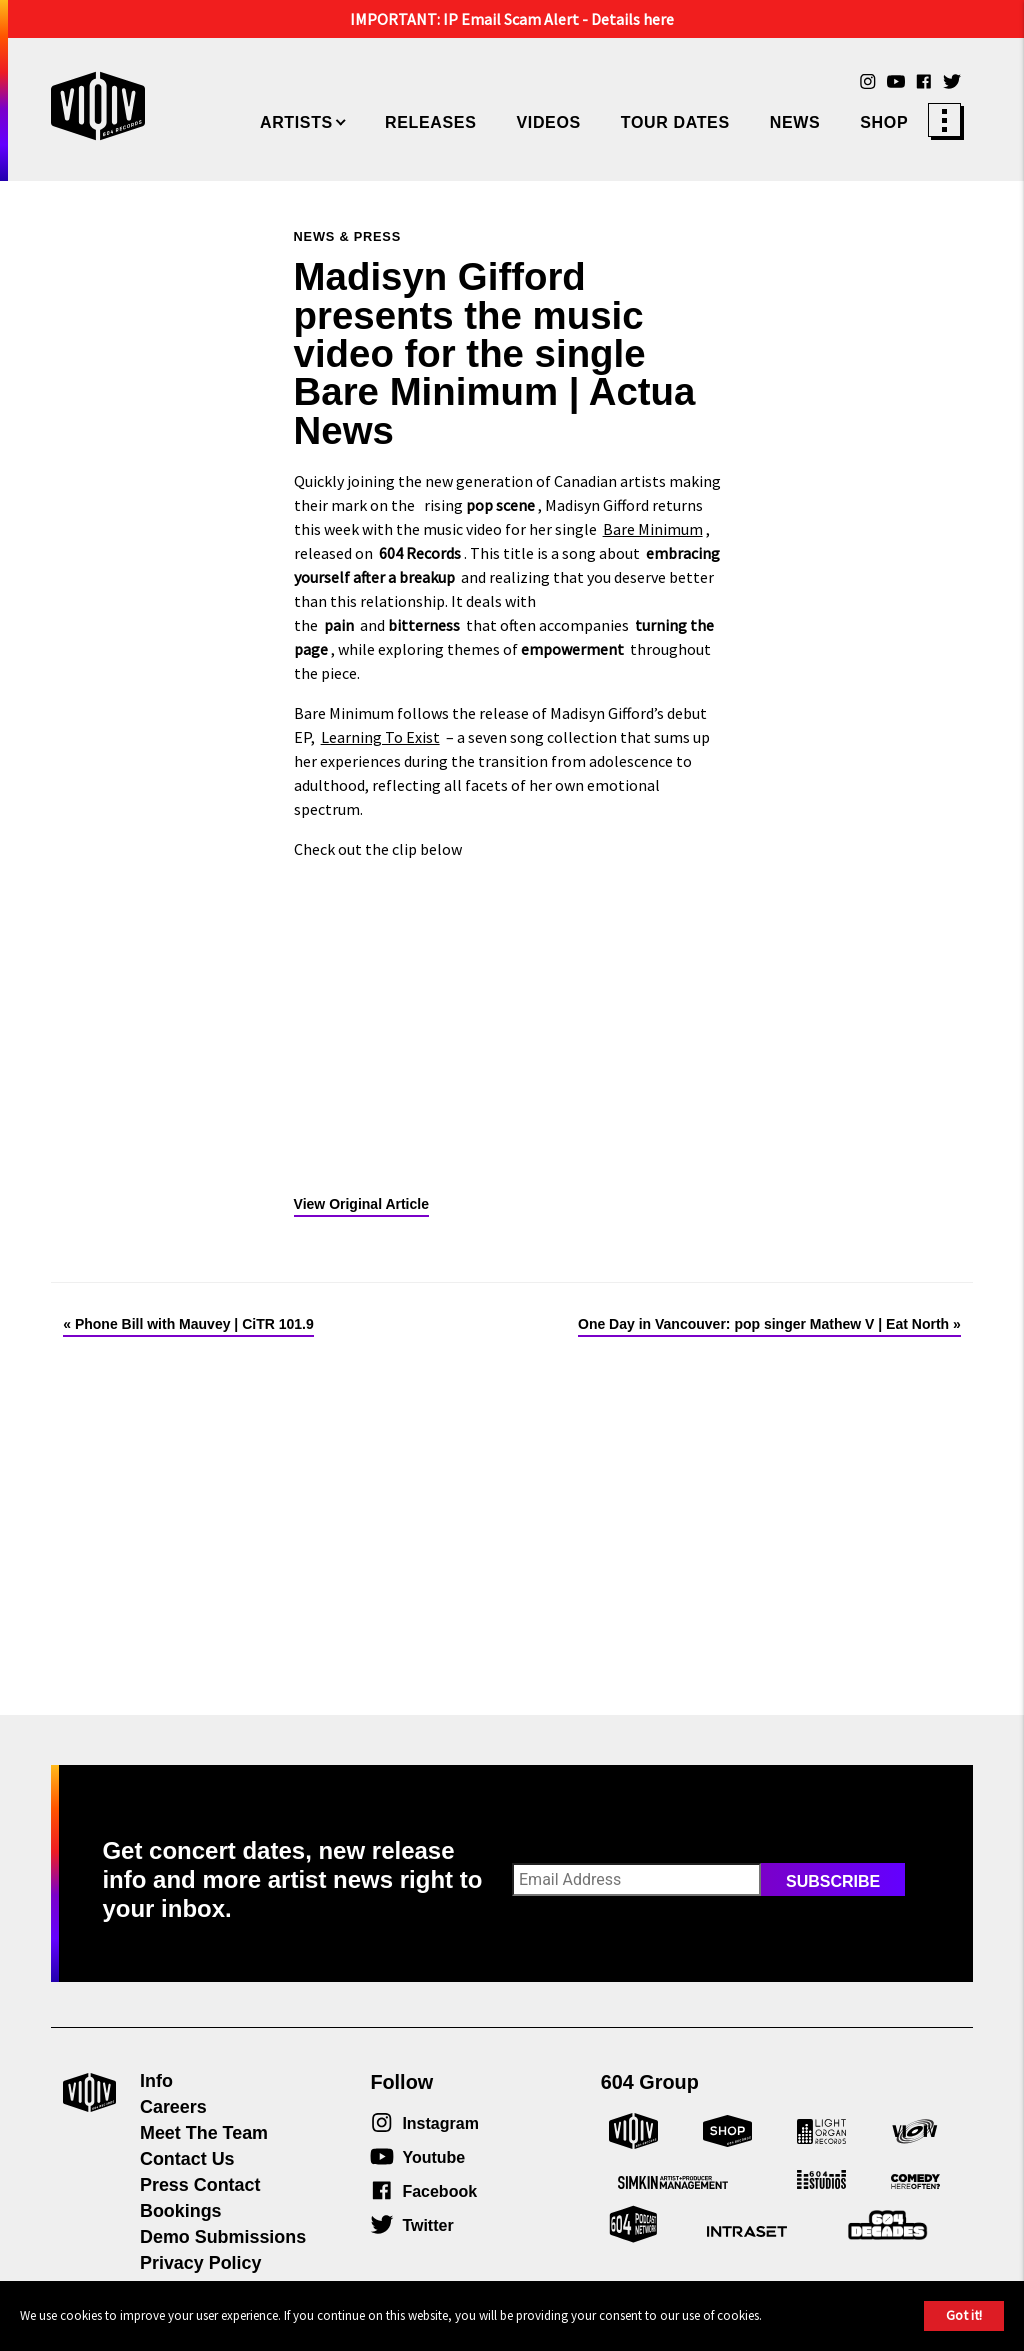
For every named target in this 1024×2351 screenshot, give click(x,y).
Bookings (181, 2211)
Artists (296, 122)
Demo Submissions (223, 2237)
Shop (884, 122)
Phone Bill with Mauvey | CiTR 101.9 (194, 1324)
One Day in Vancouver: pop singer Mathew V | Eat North (763, 1324)
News (795, 122)
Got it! (964, 2315)
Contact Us (187, 2159)
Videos (548, 122)
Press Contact (200, 2185)
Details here (632, 19)
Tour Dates (675, 122)
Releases (430, 122)
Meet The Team (204, 2133)
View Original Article (361, 1204)
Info (156, 2081)
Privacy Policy (200, 2263)
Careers (173, 2107)
